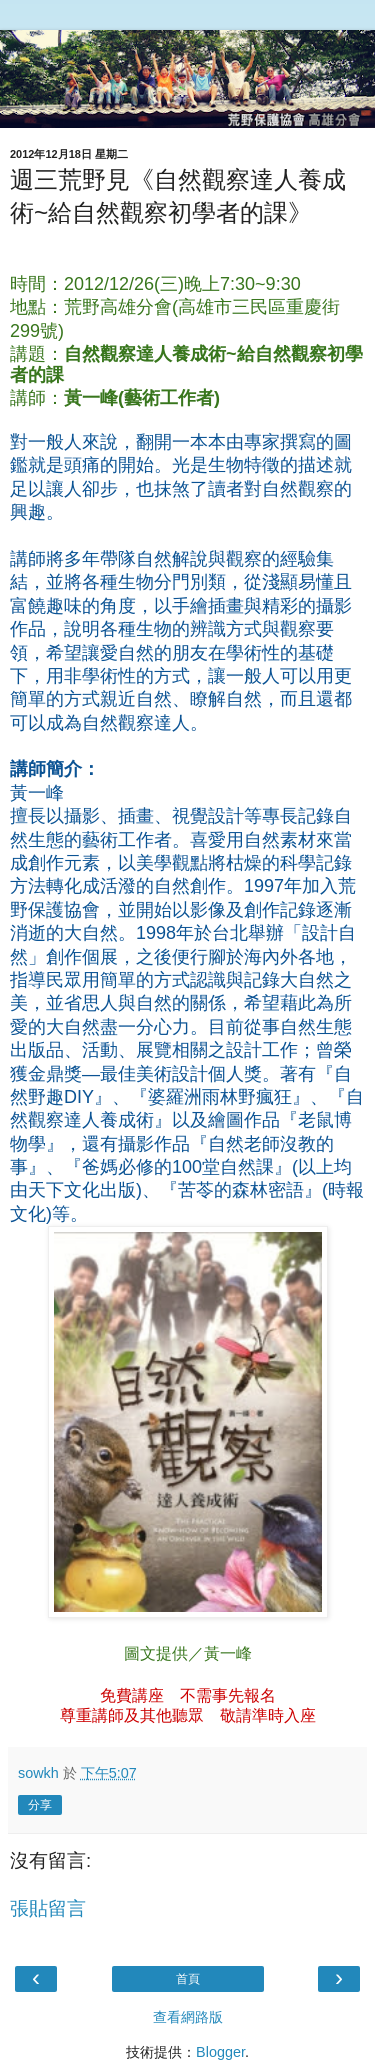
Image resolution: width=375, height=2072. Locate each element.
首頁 (188, 1979)
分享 (40, 1805)
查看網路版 (188, 2017)
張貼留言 (48, 1908)
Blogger (220, 2052)
